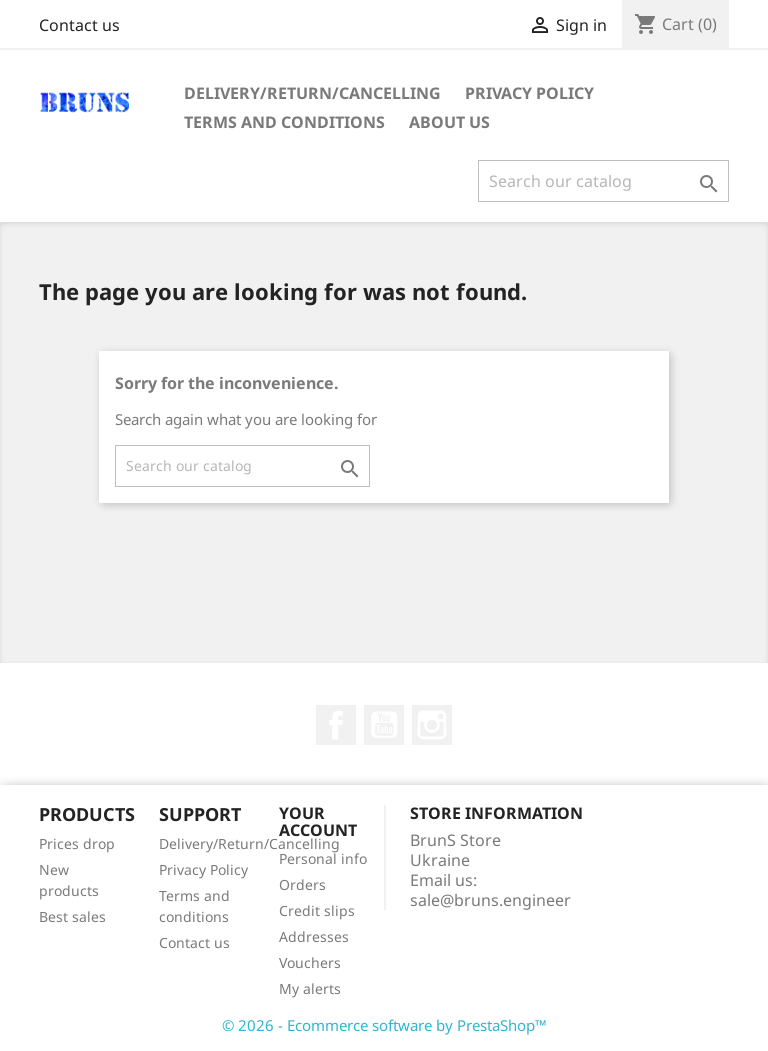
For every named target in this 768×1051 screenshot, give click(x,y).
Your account (318, 822)
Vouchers (310, 962)
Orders (302, 884)
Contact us (79, 25)
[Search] (603, 181)
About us (449, 122)
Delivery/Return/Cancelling (312, 93)
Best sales (72, 916)
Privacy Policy (529, 93)
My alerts (310, 988)
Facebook (336, 725)
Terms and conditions (284, 122)
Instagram (432, 725)
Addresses (314, 936)
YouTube (384, 725)
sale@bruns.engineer (490, 900)
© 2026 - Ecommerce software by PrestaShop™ (384, 1025)
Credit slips (317, 910)
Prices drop (77, 843)
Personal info (323, 858)
